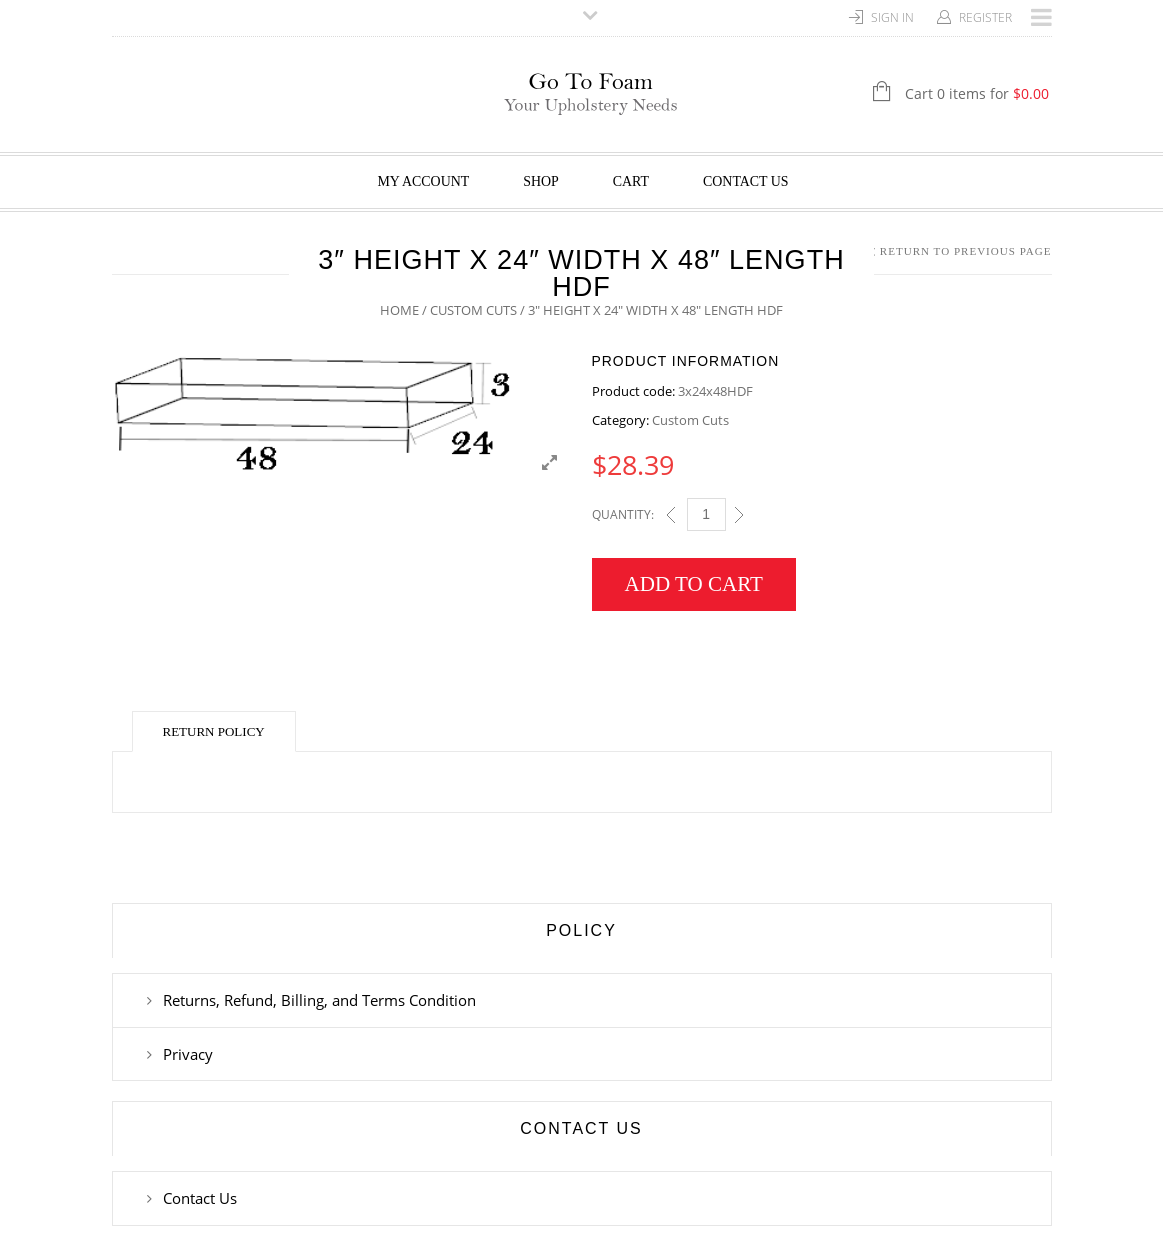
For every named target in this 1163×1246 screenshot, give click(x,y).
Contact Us (746, 181)
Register (985, 17)
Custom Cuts (473, 310)
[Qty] (706, 514)
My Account (423, 181)
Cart (631, 181)
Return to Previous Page (966, 251)
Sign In (892, 17)
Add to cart (694, 584)
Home (399, 310)
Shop (541, 181)
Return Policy (214, 731)
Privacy (188, 1054)
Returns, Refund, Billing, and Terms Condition (319, 1000)
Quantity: (623, 514)
